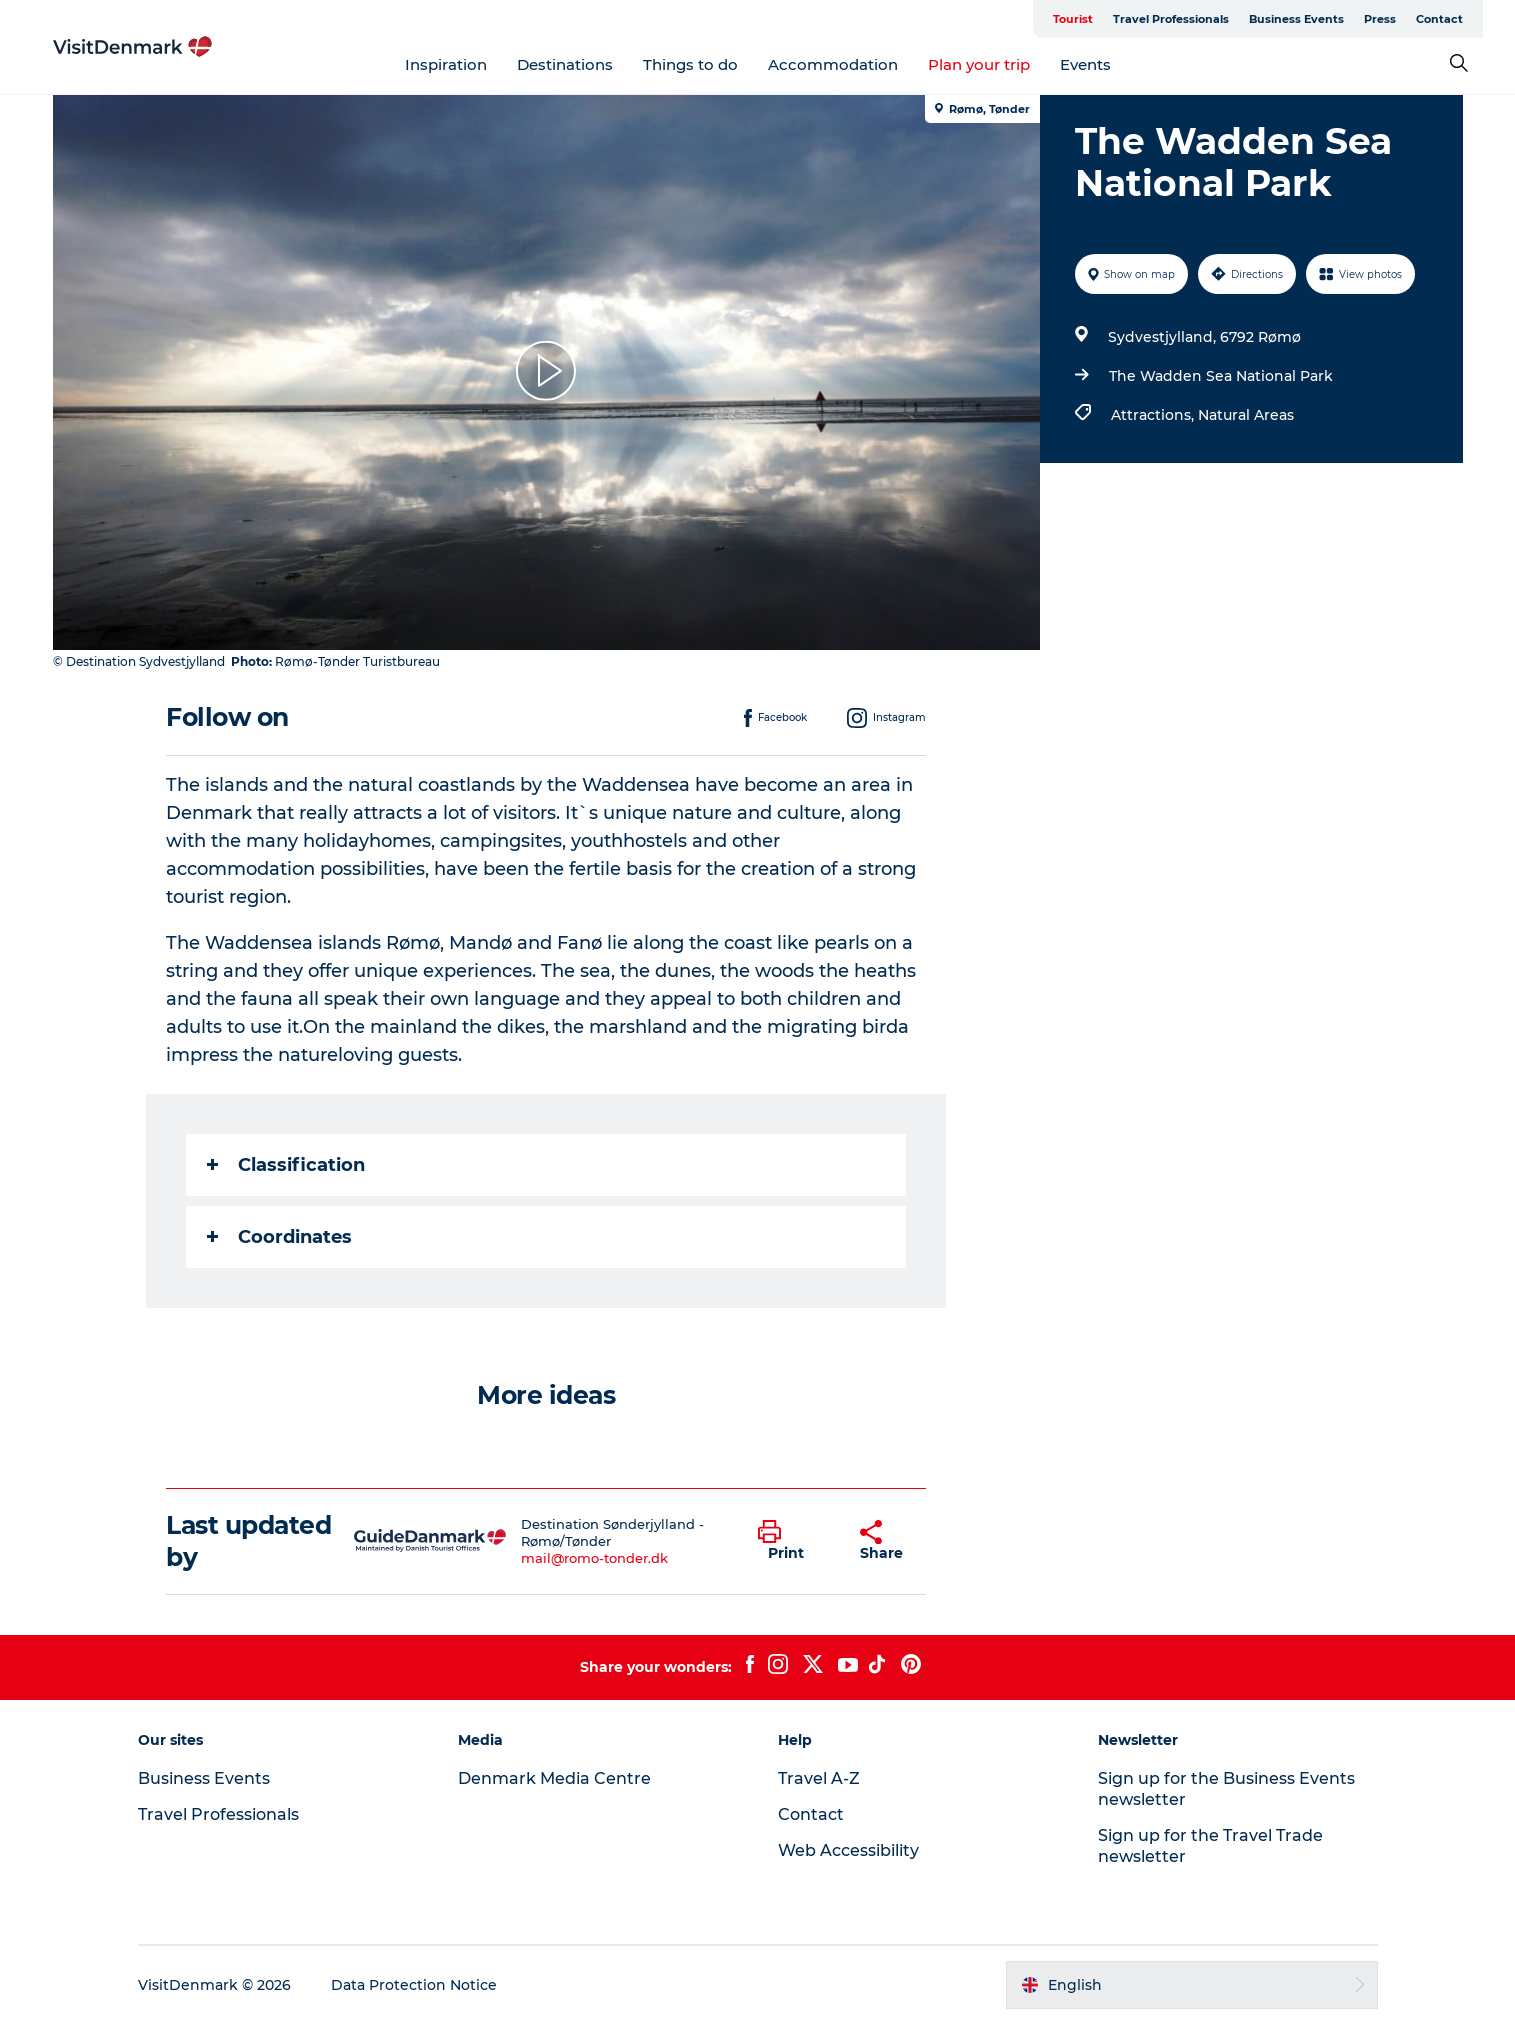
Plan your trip (979, 64)
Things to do (690, 64)
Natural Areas (1246, 415)
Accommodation (833, 64)
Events (1085, 64)
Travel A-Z (819, 1778)
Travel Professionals (1171, 19)
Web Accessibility (848, 1850)
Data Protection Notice (414, 1985)
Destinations (565, 64)
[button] (793, 1541)
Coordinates (279, 1237)
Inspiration (446, 64)
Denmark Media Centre (554, 1778)
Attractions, (1154, 415)
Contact (1439, 19)
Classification (286, 1165)
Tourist (1073, 19)
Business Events (1296, 19)
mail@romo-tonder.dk (594, 1558)
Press (1380, 19)
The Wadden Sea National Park (1221, 376)
